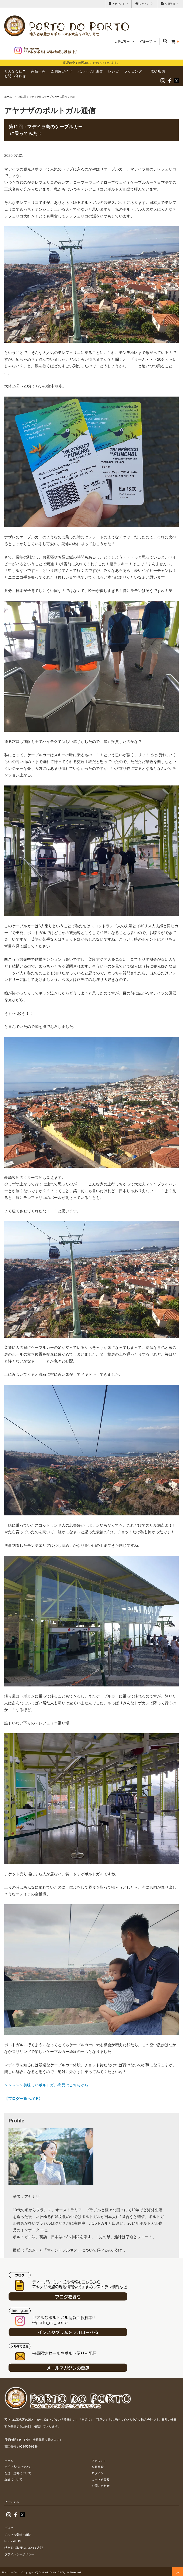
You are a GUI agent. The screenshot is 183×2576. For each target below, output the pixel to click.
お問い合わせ (15, 74)
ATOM (17, 2540)
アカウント (118, 3)
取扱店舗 (158, 69)
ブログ (8, 2527)
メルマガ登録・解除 (17, 2534)
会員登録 (170, 3)
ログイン (144, 3)
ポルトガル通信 (90, 69)
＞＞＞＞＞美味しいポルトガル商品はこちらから (46, 2085)
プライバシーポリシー (19, 2553)
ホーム (8, 96)
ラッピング (133, 69)
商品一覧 (38, 69)
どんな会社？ (15, 69)
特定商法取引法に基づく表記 (23, 2546)
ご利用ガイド (61, 69)
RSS (7, 2540)
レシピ (113, 69)
